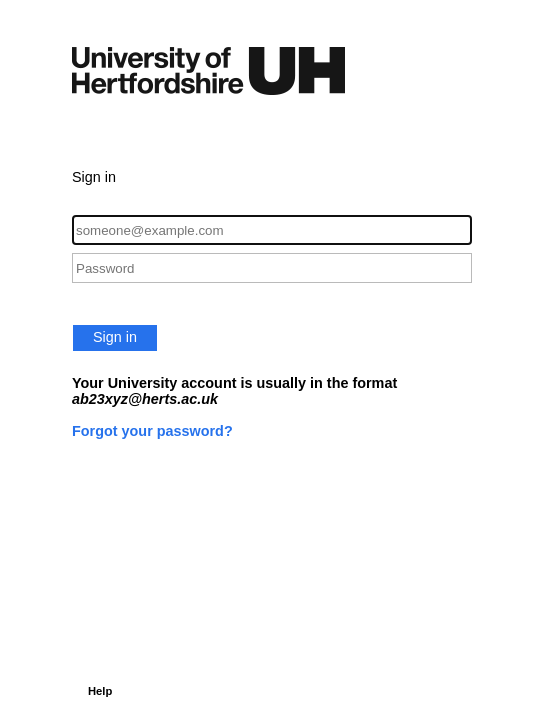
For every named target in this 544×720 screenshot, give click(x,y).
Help (100, 691)
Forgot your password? (152, 431)
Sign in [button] (115, 337)
